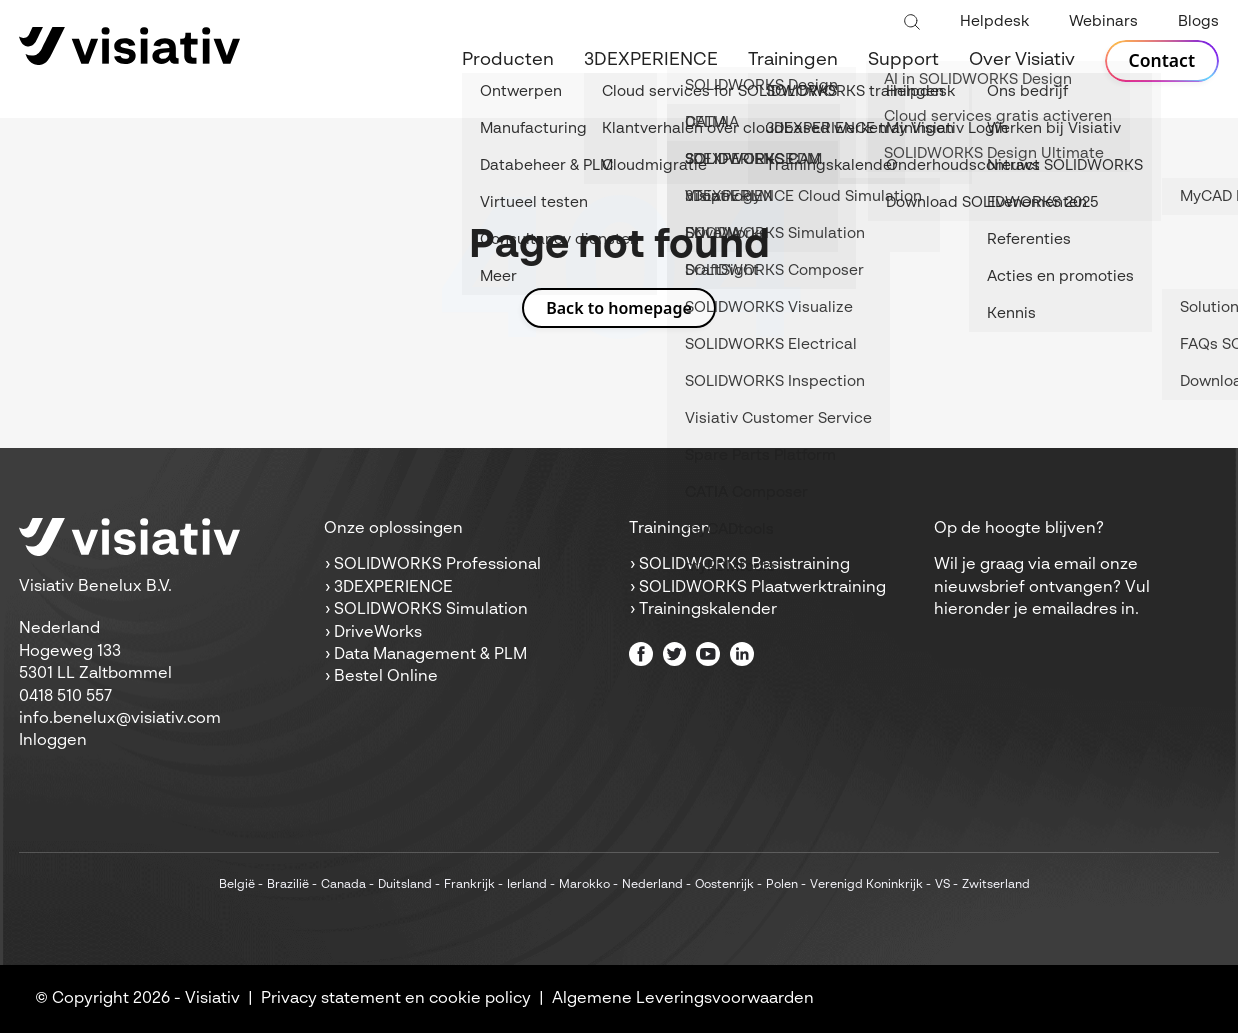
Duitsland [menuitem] (405, 885)
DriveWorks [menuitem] (378, 633)
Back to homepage (619, 308)
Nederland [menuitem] (652, 885)
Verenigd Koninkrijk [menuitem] (866, 885)
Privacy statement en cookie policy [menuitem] (396, 999)
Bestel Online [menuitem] (386, 677)
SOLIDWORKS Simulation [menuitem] (431, 610)
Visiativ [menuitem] (212, 999)
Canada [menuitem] (343, 885)
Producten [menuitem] (506, 60)
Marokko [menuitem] (584, 885)
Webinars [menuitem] (1103, 21)
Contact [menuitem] (1161, 61)
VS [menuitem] (942, 885)
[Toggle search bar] (912, 23)
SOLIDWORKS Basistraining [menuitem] (744, 565)
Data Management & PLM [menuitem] (430, 655)
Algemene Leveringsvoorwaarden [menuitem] (683, 999)
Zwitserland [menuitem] (996, 885)
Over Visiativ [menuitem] (1020, 60)
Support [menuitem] (901, 60)
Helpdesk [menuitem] (994, 21)
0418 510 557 (65, 697)
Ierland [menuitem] (527, 885)
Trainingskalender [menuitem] (708, 610)
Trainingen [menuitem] (791, 60)
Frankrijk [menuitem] (469, 885)
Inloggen (53, 741)
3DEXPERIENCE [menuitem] (649, 60)
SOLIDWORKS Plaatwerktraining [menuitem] (762, 588)
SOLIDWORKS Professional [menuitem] (437, 565)
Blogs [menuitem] (1198, 21)
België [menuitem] (237, 885)
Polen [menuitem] (782, 885)
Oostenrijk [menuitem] (724, 885)
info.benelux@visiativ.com (120, 719)
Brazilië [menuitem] (288, 885)
